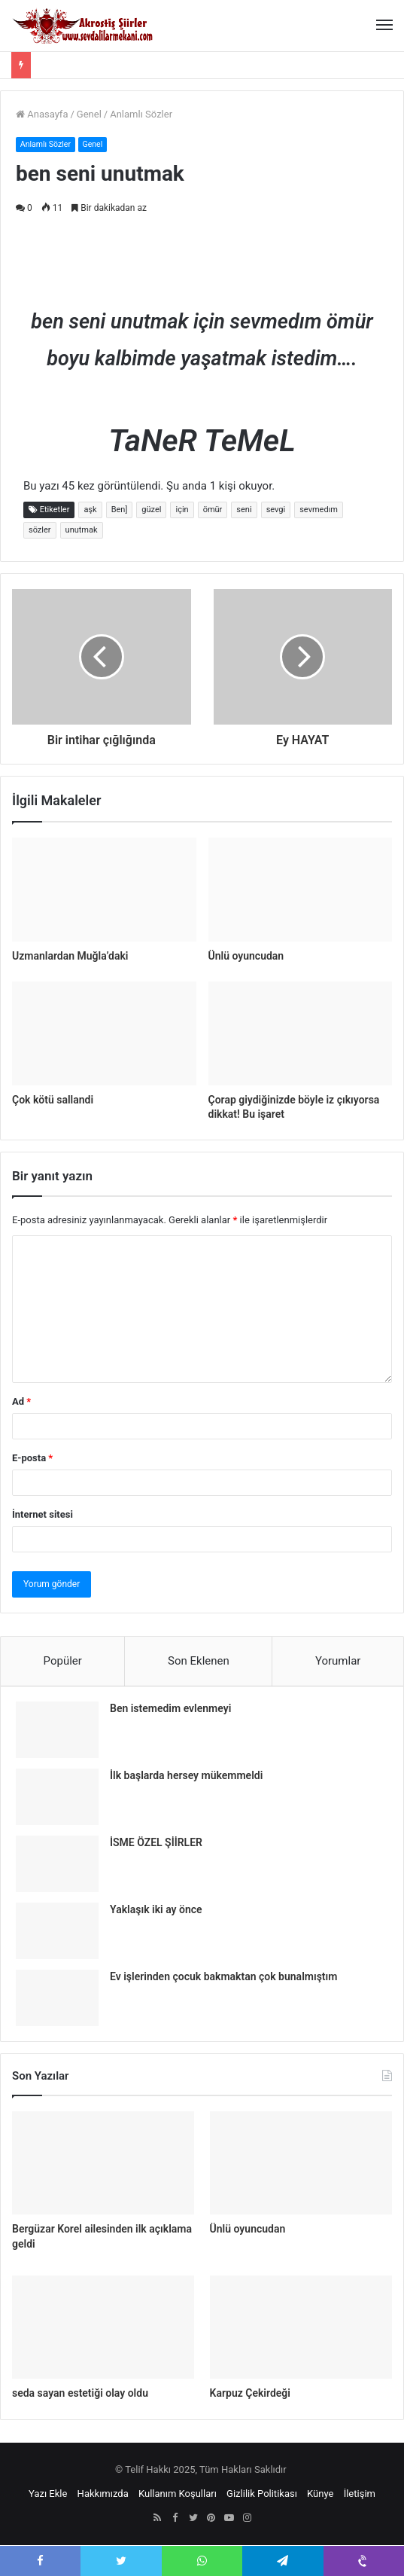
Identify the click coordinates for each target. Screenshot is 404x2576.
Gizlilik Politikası (261, 2494)
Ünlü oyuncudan (246, 956)
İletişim (359, 2494)
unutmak (81, 530)
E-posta (32, 1457)
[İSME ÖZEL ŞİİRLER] (57, 1864)
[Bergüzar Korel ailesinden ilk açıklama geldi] (103, 2162)
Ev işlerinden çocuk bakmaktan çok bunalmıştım (223, 1976)
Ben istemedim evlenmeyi (170, 1708)
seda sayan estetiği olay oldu (80, 2393)
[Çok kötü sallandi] (104, 1033)
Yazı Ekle (48, 2494)
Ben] (119, 509)
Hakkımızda (103, 2494)
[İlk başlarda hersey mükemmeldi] (57, 1797)
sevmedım (318, 509)
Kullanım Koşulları (177, 2494)
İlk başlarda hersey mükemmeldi (186, 1775)
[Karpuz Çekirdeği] (301, 2327)
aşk (90, 509)
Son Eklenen (198, 1661)
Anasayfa (42, 114)
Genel (89, 114)
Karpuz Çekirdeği (250, 2393)
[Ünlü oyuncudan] (300, 890)
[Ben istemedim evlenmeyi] (57, 1730)
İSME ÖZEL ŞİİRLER (156, 1842)
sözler (40, 530)
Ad (21, 1401)
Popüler (63, 1661)
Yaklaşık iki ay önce (156, 1909)
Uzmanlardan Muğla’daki (70, 956)
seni (243, 509)
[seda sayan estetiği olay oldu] (103, 2327)
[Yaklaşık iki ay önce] (57, 1931)
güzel (151, 509)
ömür (213, 509)
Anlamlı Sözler (141, 114)
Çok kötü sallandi (52, 1100)
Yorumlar (337, 1661)
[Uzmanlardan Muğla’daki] (104, 890)
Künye (320, 2494)
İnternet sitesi (42, 1514)
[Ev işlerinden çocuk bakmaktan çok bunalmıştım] (57, 1998)
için (181, 509)
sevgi (276, 509)
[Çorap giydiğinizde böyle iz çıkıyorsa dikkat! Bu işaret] (300, 1033)
